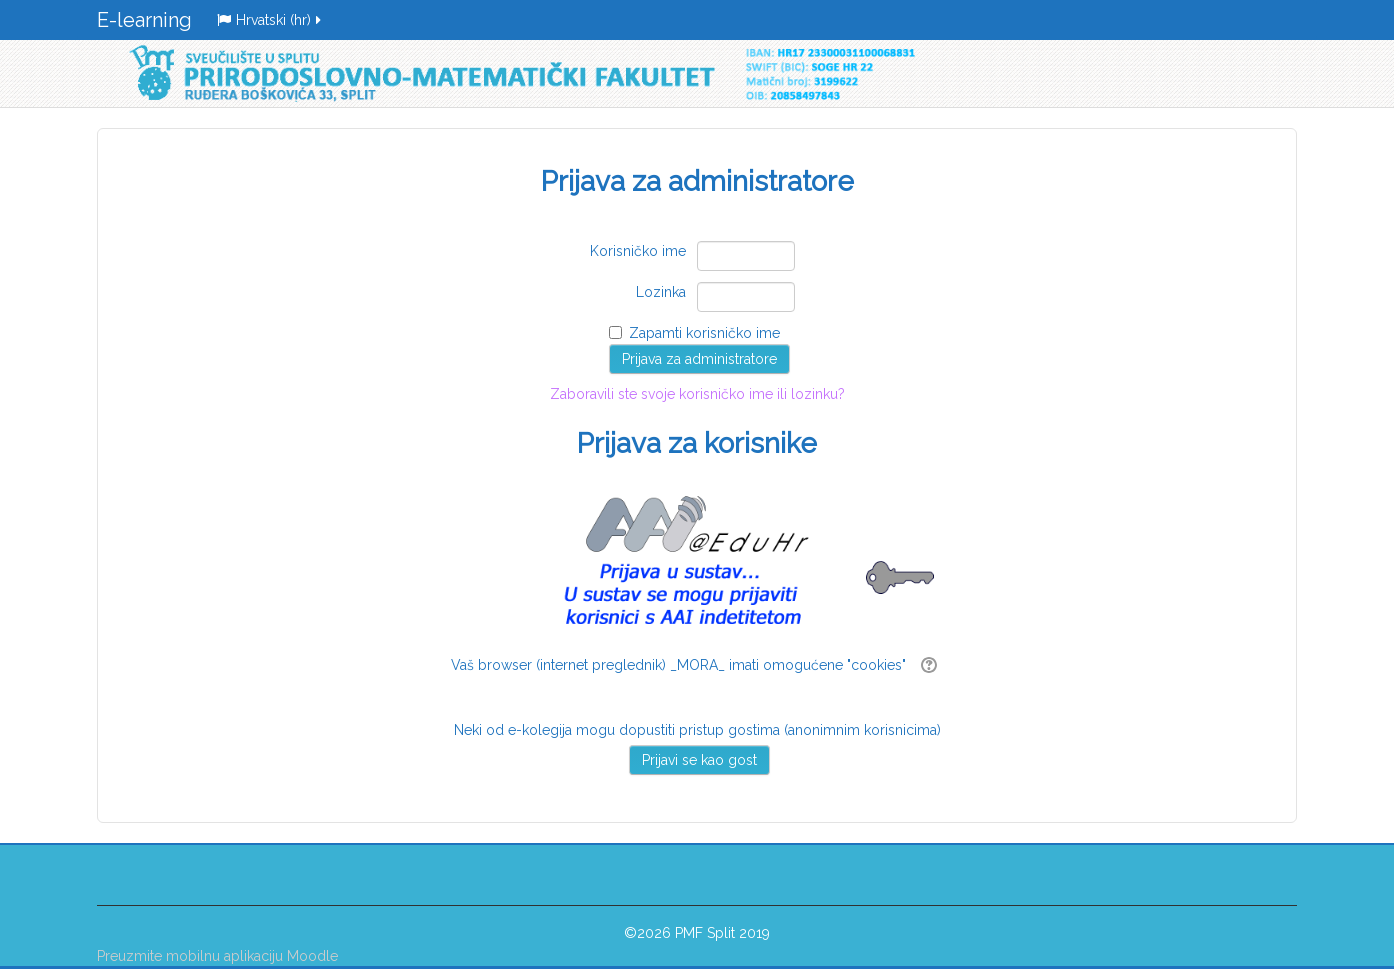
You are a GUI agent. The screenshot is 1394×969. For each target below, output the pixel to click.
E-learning (144, 20)
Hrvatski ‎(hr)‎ (270, 20)
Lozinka (661, 292)
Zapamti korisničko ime (704, 333)
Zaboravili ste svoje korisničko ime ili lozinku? (697, 430)
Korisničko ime (638, 251)
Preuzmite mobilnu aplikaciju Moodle (217, 956)
